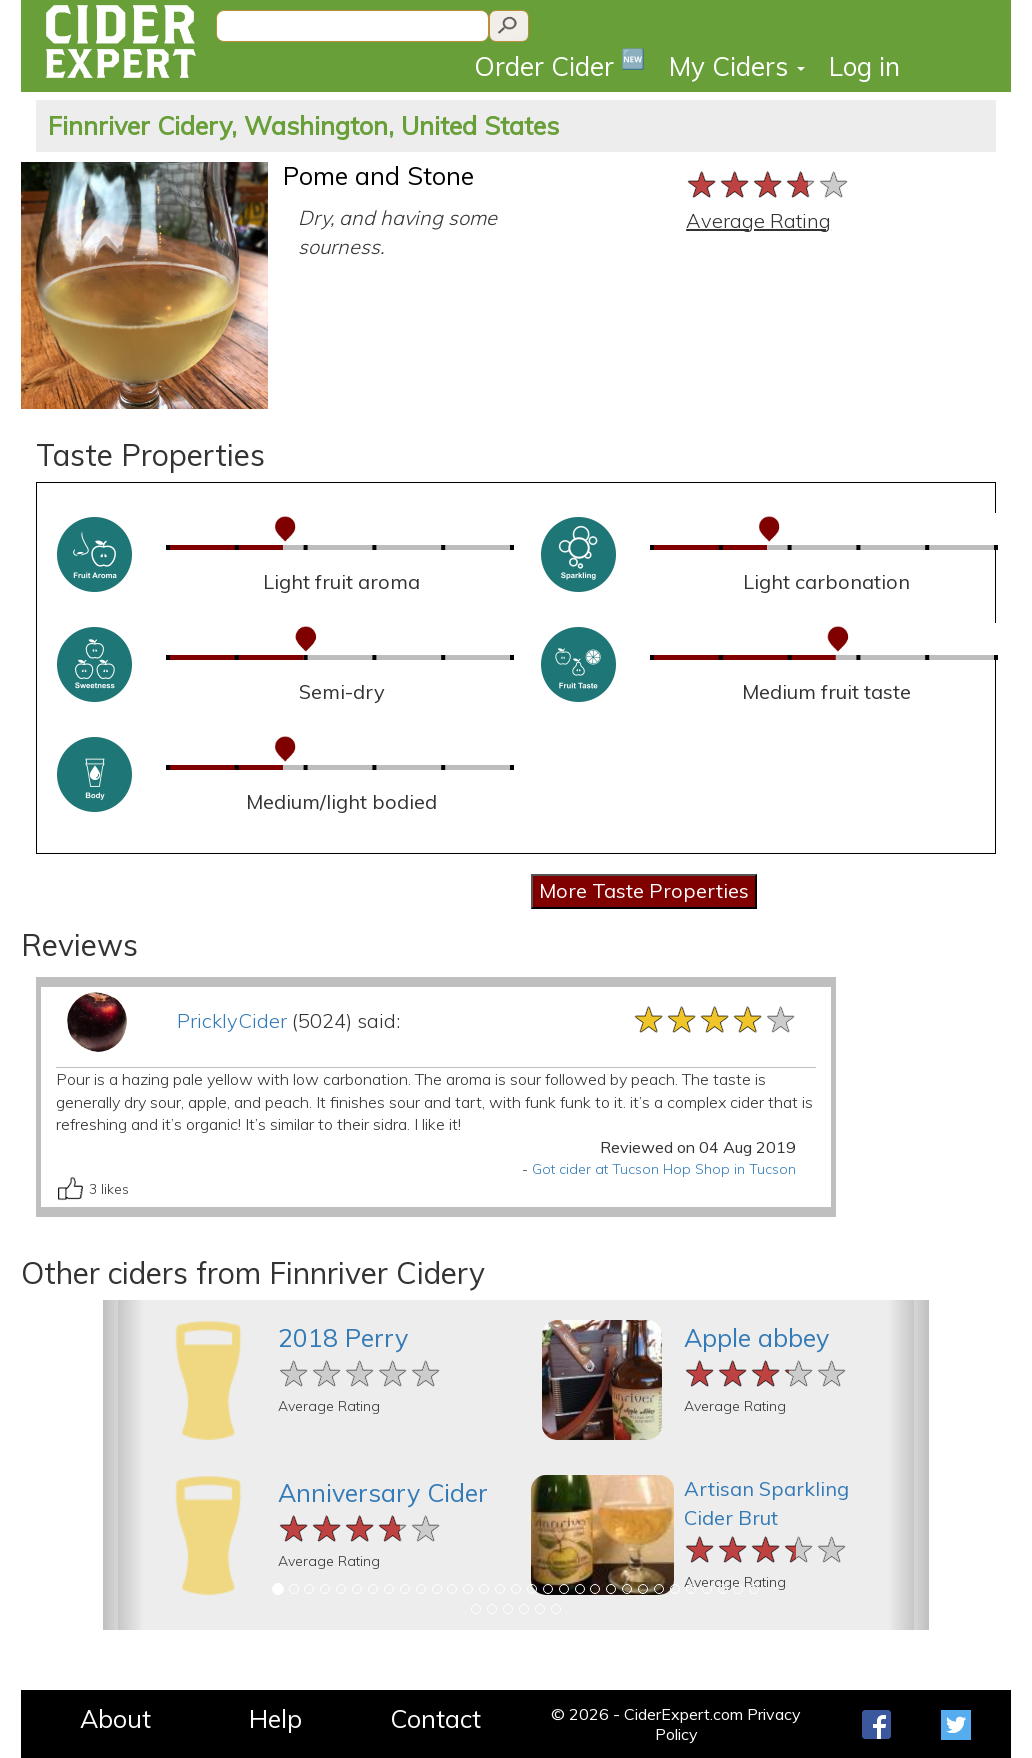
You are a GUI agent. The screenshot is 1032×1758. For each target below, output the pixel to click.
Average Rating (758, 220)
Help (275, 1718)
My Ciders (737, 66)
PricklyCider (232, 1020)
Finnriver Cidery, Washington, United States (303, 125)
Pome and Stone (378, 175)
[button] (123, 1465)
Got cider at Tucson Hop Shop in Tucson (664, 1169)
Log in (864, 66)
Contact (435, 1718)
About (115, 1718)
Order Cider (559, 64)
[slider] (768, 184)
